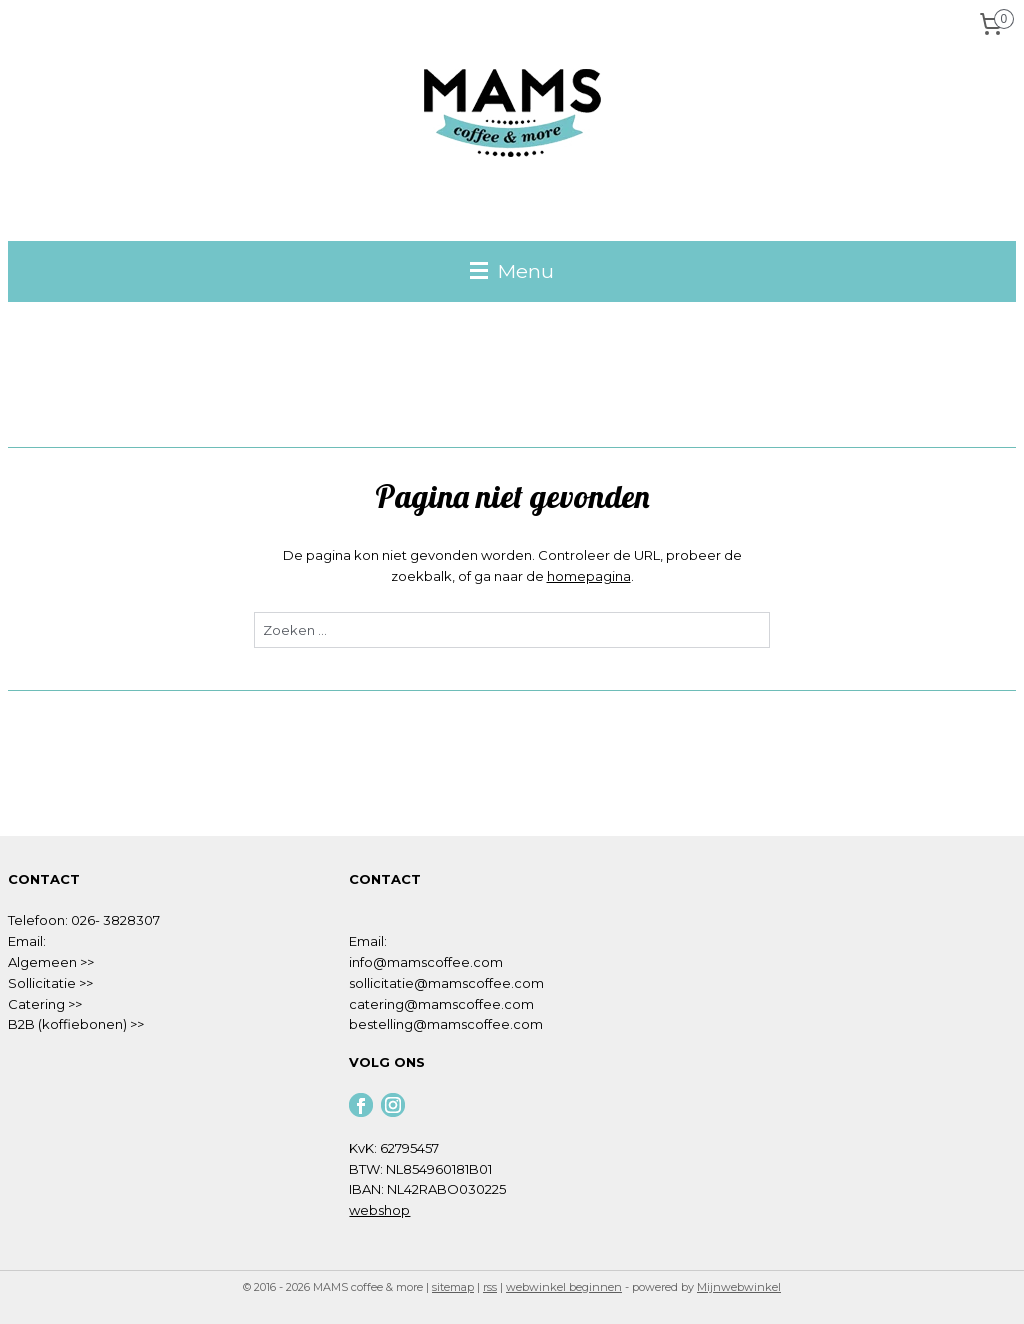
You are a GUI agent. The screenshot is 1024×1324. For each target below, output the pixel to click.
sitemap (453, 1287)
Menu (512, 271)
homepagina (589, 576)
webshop (379, 1210)
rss (490, 1287)
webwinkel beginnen (564, 1287)
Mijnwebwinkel (739, 1287)
